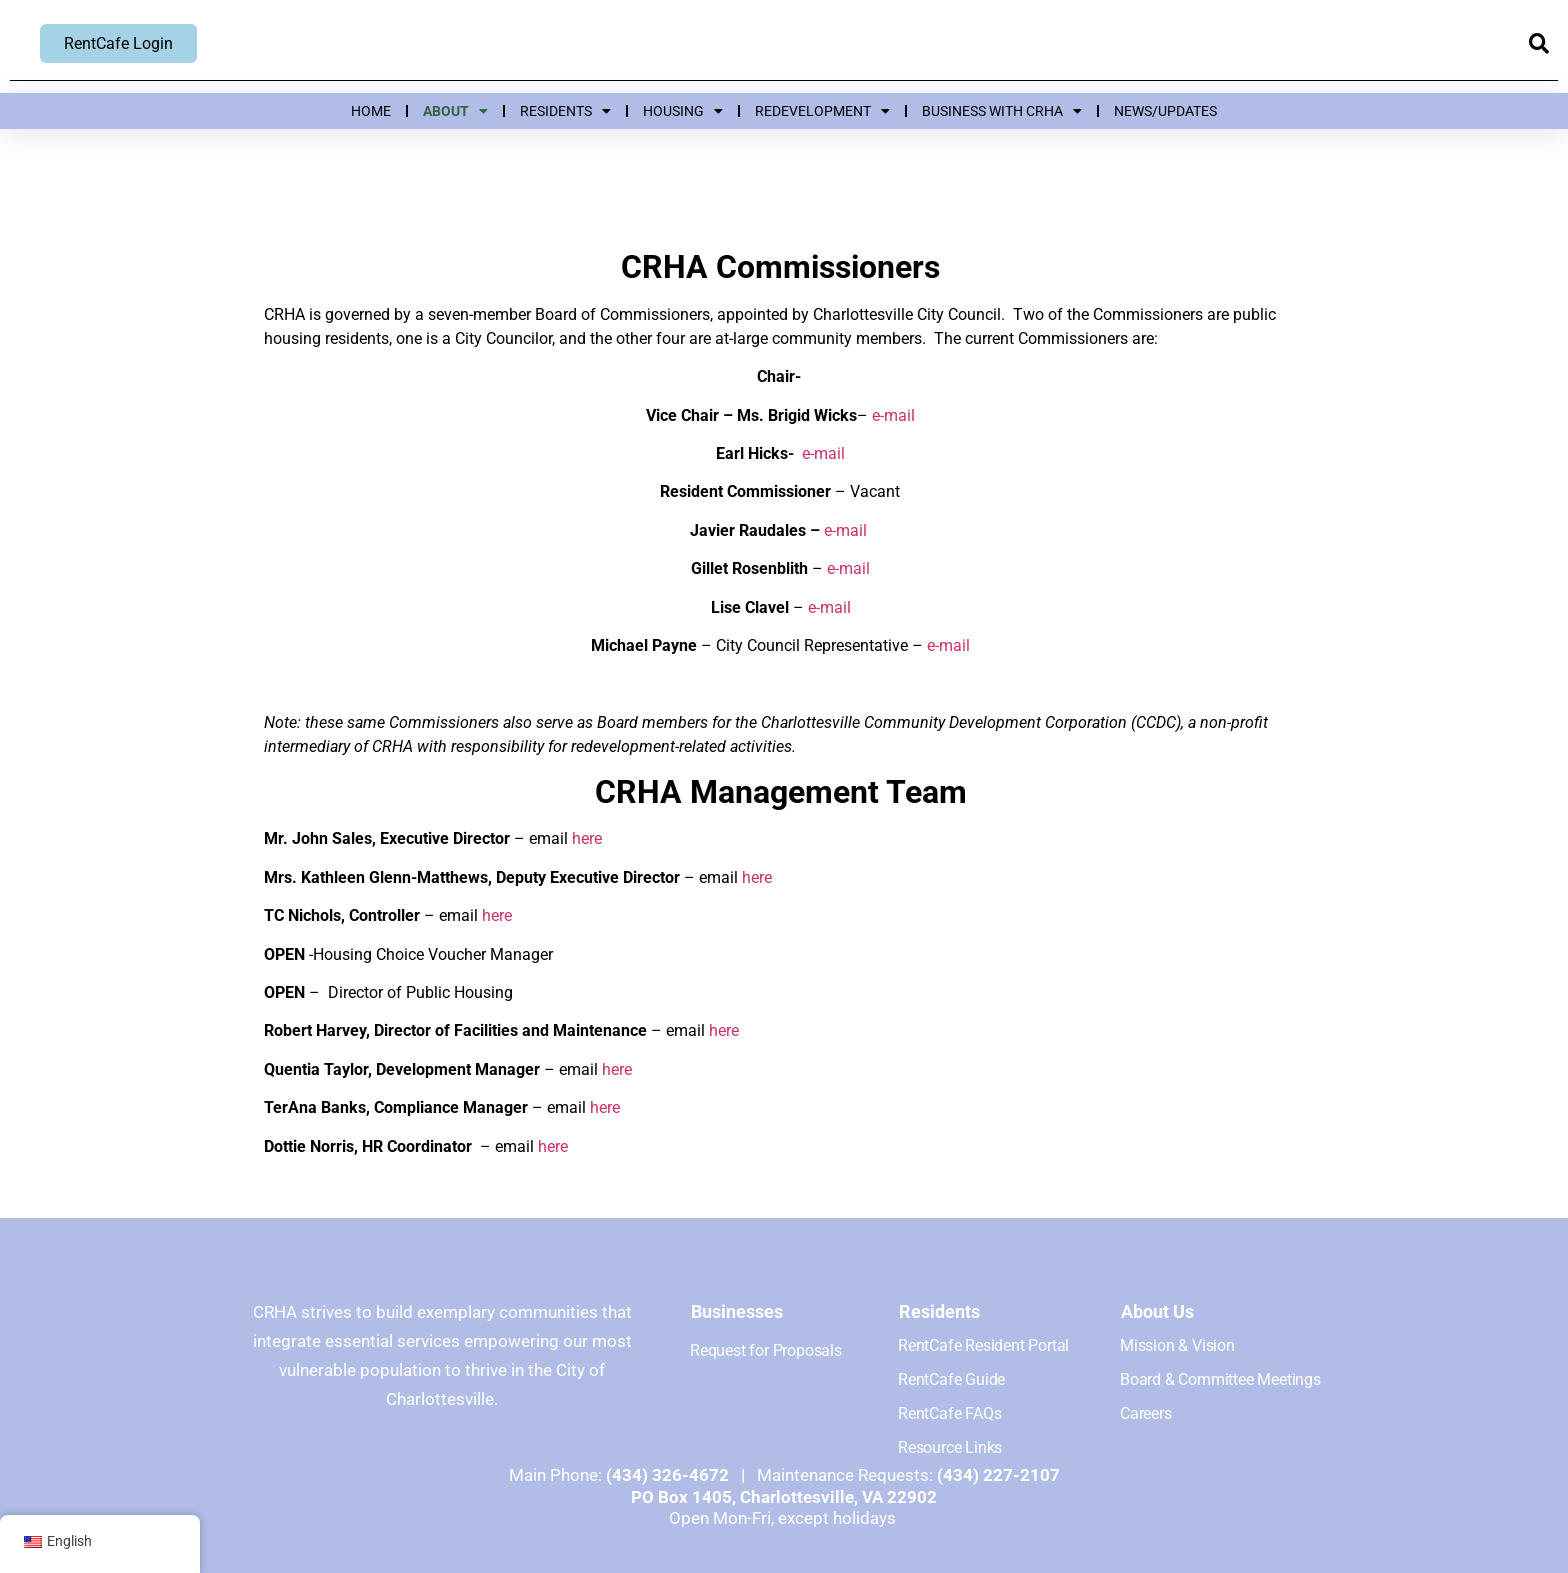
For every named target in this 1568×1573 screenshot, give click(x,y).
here (587, 838)
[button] (1538, 44)
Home (371, 111)
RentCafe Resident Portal (983, 1345)
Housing (683, 111)
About (455, 111)
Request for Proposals (766, 1350)
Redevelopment (822, 111)
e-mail (893, 415)
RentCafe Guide (951, 1379)
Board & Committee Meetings (1220, 1379)
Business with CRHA (1002, 111)
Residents (565, 111)
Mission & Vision (1177, 1345)
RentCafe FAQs (949, 1413)
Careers (1146, 1413)
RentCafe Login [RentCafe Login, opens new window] (118, 43)
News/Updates (1165, 111)
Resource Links (950, 1447)
